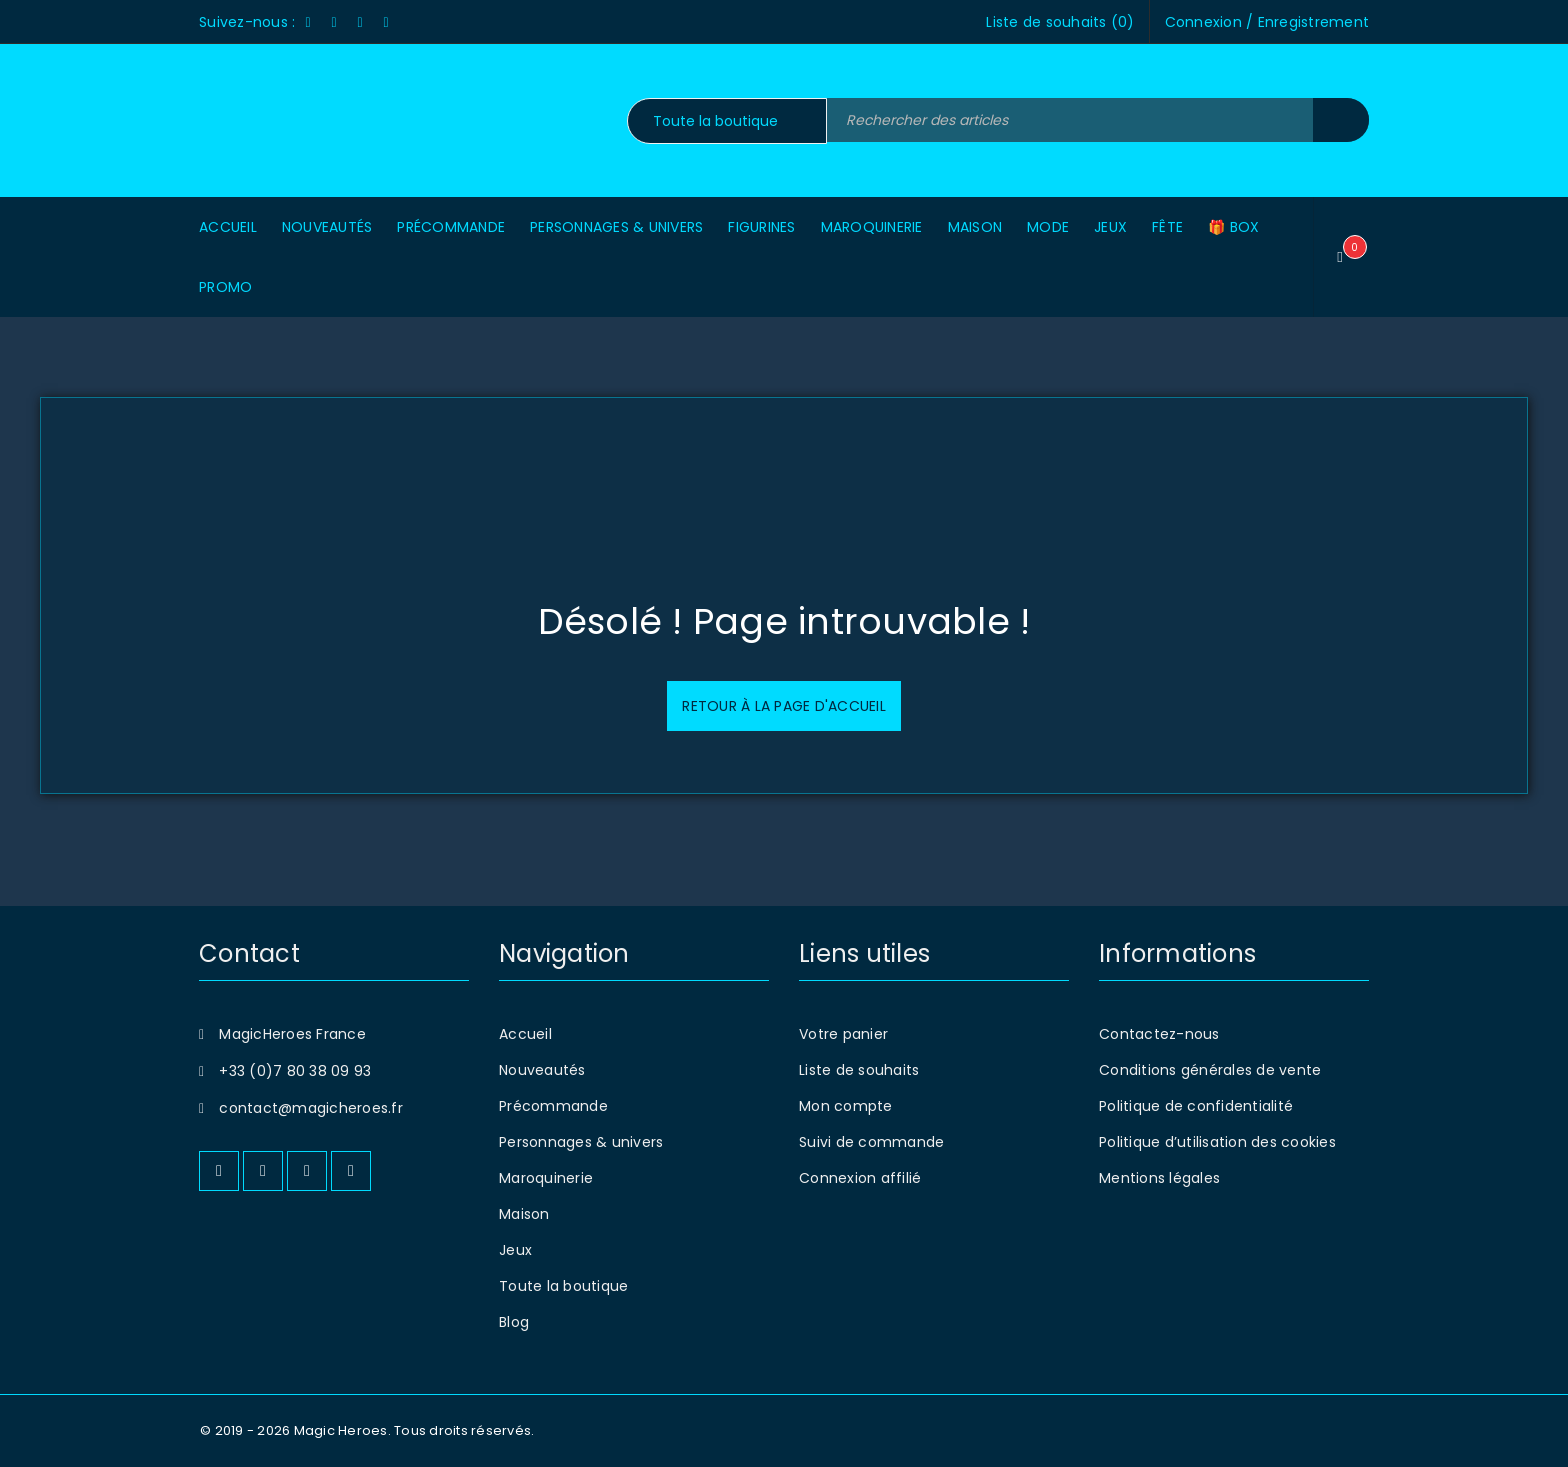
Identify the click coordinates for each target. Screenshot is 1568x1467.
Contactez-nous (1159, 1034)
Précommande (553, 1106)
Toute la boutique (563, 1286)
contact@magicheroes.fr (311, 1108)
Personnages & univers (581, 1142)
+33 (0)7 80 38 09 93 (295, 1071)
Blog (514, 1322)
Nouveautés (542, 1070)
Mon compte (846, 1106)
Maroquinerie (546, 1178)
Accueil (525, 1034)
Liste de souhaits (859, 1070)
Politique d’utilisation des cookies (1217, 1142)
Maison (524, 1214)
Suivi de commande (871, 1142)
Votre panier (843, 1034)
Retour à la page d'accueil (784, 706)
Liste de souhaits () (1060, 22)
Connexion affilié (860, 1178)
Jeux (515, 1250)
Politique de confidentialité (1196, 1106)
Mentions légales (1159, 1178)
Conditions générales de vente (1210, 1070)
